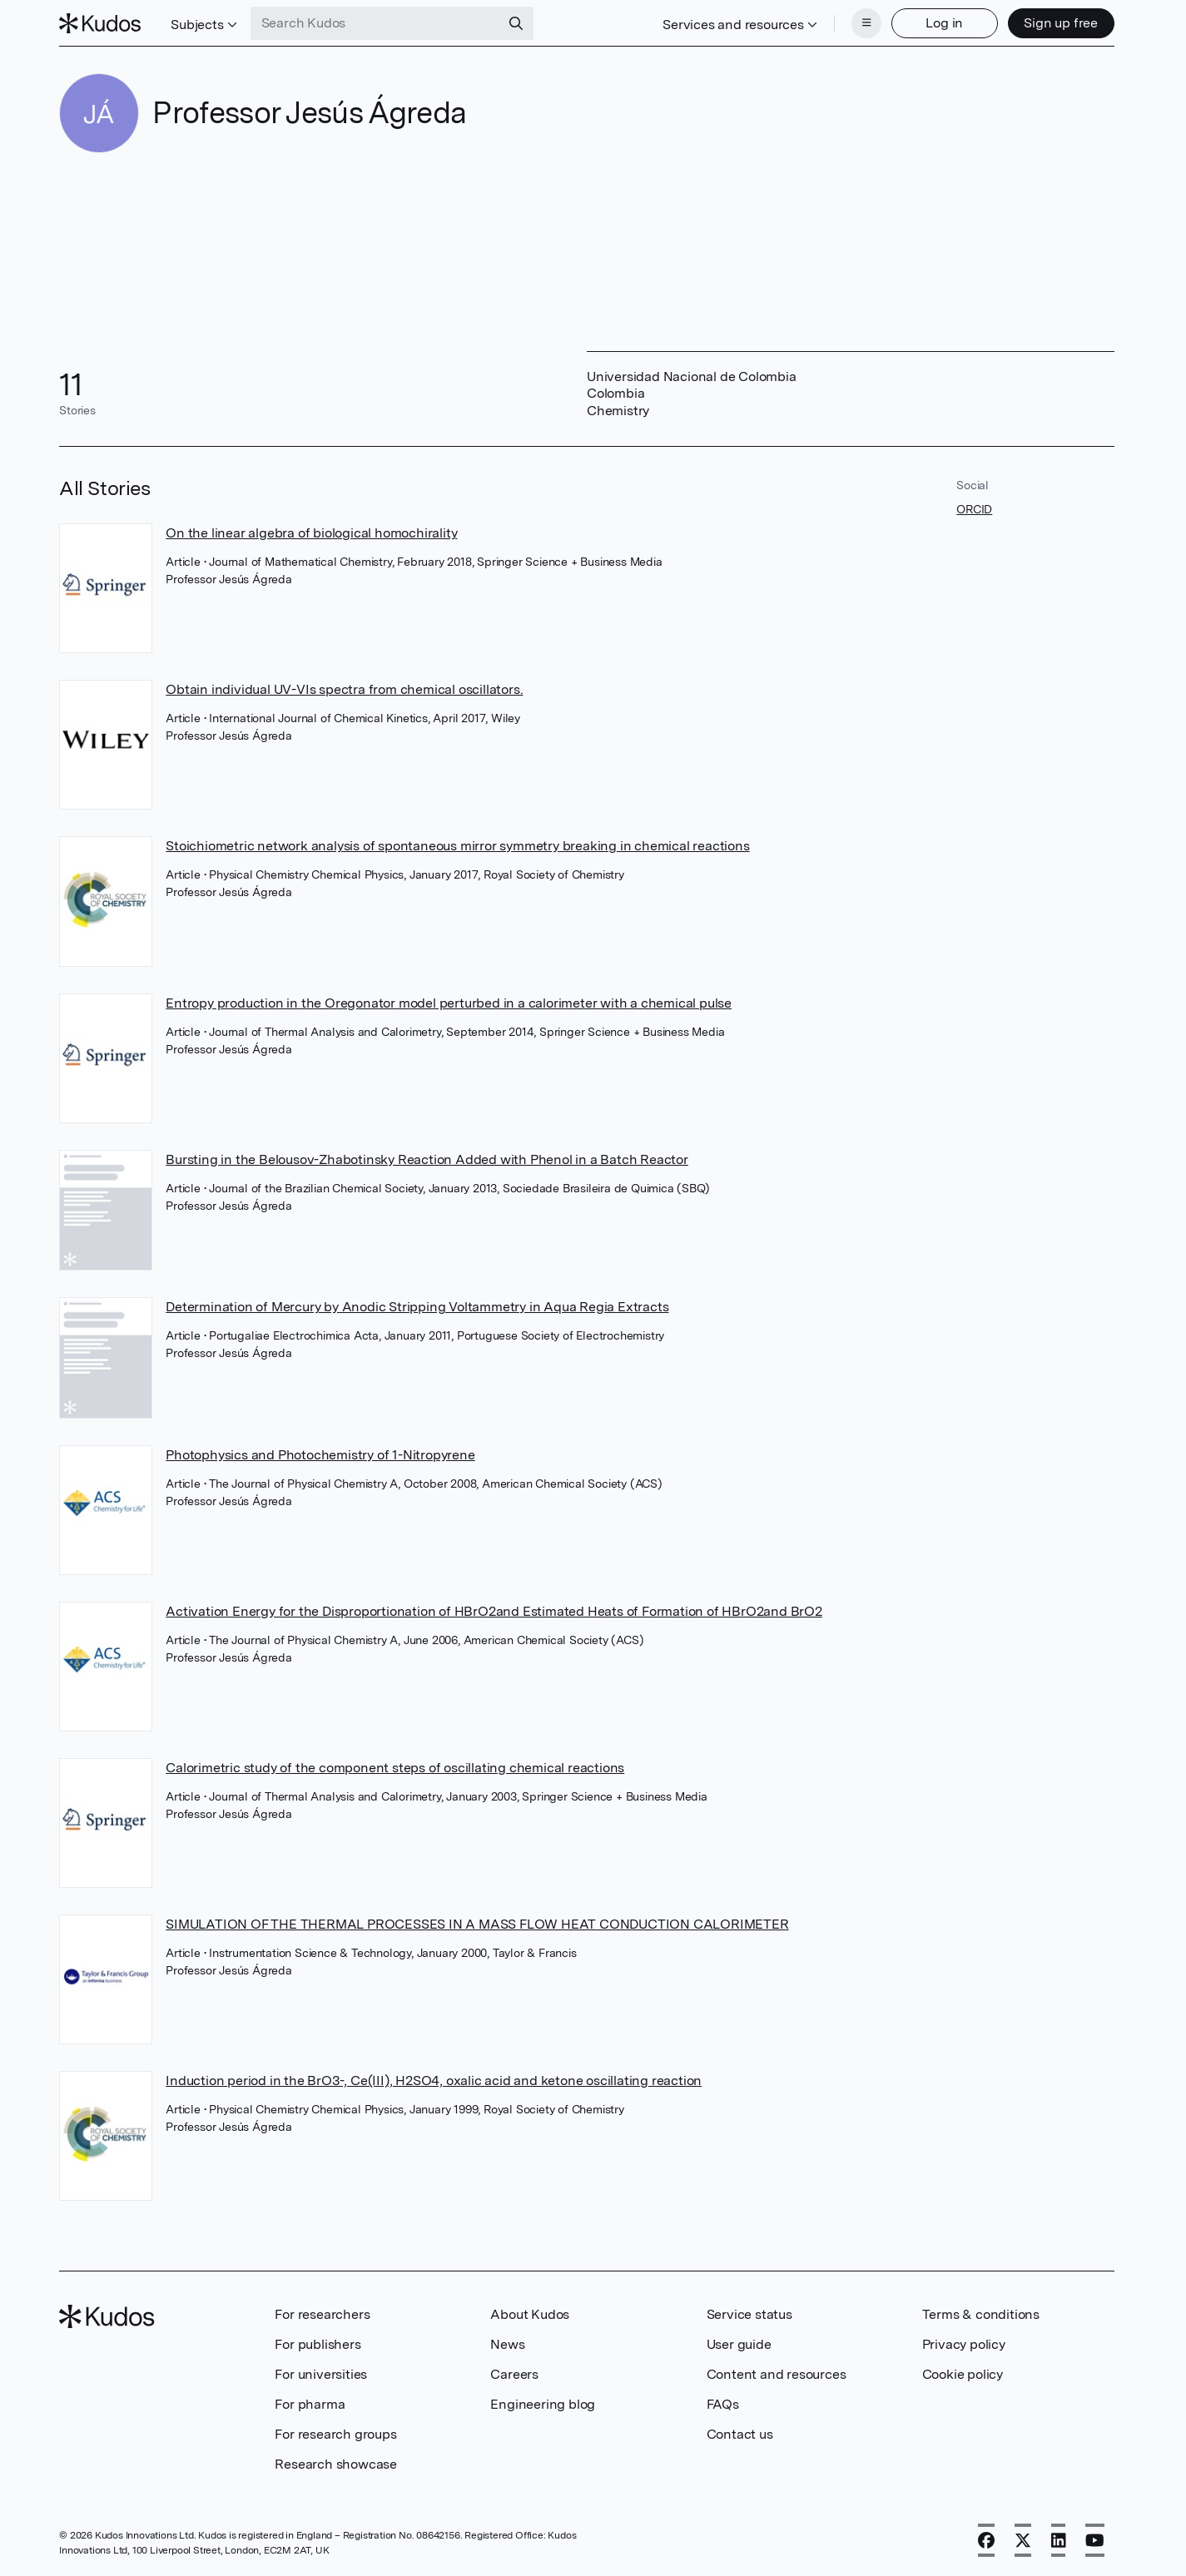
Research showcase (336, 2464)
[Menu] (866, 23)
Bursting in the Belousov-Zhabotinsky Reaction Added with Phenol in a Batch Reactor (427, 1159)
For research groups (335, 2434)
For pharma (310, 2404)
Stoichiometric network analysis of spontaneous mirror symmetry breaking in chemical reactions (457, 846)
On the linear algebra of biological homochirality (311, 533)
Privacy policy (963, 2344)
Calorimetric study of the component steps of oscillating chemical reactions (395, 1768)
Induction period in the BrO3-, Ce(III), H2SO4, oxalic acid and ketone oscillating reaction (434, 2080)
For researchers (322, 2314)
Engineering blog (542, 2404)
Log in (944, 23)
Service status (749, 2314)
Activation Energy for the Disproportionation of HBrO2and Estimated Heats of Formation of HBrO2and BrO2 (494, 1611)
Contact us (740, 2434)
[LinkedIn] (1058, 2540)
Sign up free (1061, 23)
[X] (1023, 2540)
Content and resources (776, 2374)
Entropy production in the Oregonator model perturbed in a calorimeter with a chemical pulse (449, 1003)
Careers (514, 2374)
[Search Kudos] (375, 23)
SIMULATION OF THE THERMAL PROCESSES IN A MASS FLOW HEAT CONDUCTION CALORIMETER (477, 1924)
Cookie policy (962, 2374)
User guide (739, 2344)
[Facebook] (986, 2540)
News (507, 2344)
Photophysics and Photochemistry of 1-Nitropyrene (320, 1455)
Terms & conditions (981, 2314)
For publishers (317, 2344)
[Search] (516, 23)
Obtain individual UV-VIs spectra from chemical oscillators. (344, 689)
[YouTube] (1094, 2540)
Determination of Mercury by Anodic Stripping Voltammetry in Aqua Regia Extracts (417, 1307)
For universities (321, 2374)
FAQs (723, 2404)
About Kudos (529, 2314)
